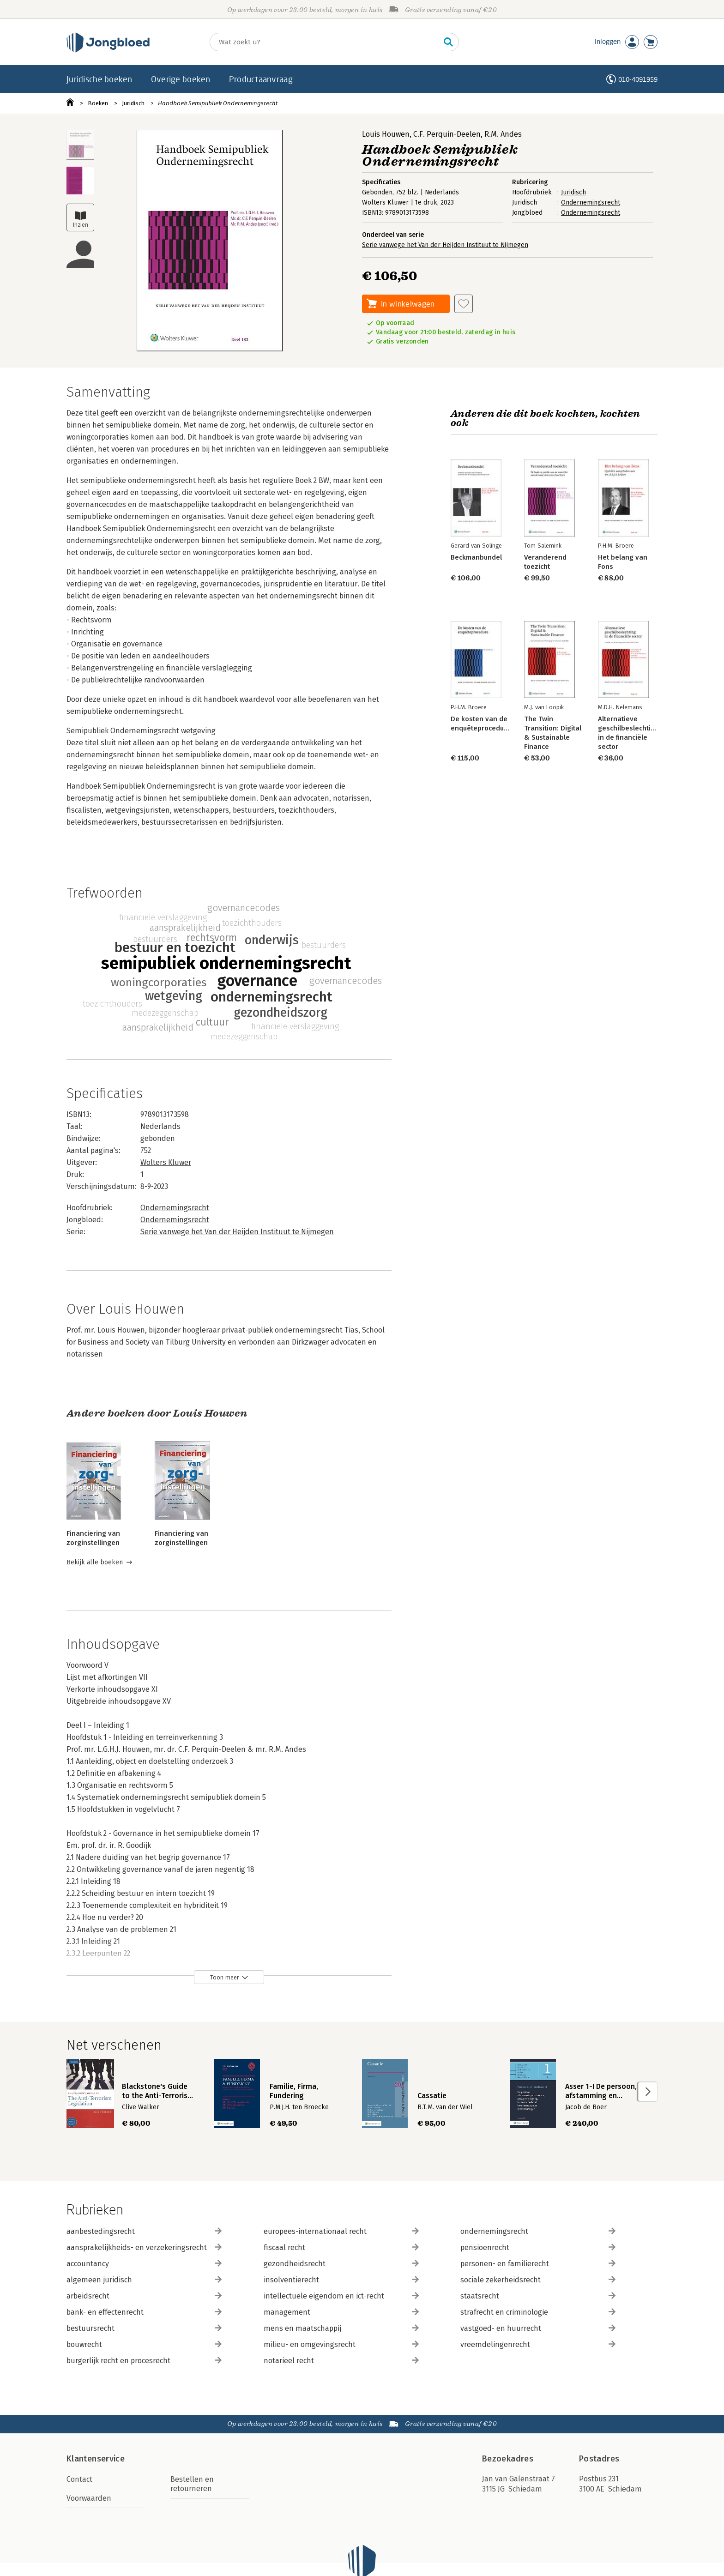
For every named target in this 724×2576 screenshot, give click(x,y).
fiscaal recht (341, 2247)
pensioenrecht (537, 2247)
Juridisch (133, 103)
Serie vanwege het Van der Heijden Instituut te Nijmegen (445, 245)
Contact (79, 2479)
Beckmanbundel (476, 557)
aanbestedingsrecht (144, 2231)
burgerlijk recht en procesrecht (144, 2360)
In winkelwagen (407, 303)
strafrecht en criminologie (537, 2312)
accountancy (144, 2263)
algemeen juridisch (144, 2279)
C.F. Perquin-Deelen (447, 134)
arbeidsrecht (144, 2296)
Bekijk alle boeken (94, 1562)
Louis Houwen (386, 134)
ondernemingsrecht (537, 2231)
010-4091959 (638, 79)
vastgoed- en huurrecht (537, 2328)
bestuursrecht (144, 2328)
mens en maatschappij (341, 2328)
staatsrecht (537, 2296)
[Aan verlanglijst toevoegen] (463, 304)
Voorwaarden (88, 2498)
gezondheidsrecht (341, 2263)
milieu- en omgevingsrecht (341, 2344)
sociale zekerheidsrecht (537, 2279)
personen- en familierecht (537, 2263)
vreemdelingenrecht (537, 2344)
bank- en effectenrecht (144, 2312)
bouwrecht (144, 2344)
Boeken (98, 103)
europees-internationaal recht (341, 2231)
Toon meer (224, 1977)
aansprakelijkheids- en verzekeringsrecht (144, 2247)
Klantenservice (95, 2459)
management (341, 2312)
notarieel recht (341, 2360)
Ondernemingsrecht (590, 202)
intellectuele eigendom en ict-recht (341, 2296)
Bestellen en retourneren (192, 2484)
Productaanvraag (261, 79)
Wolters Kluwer (165, 1162)
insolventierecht (341, 2279)
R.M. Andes (503, 134)
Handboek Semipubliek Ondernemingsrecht (218, 103)
